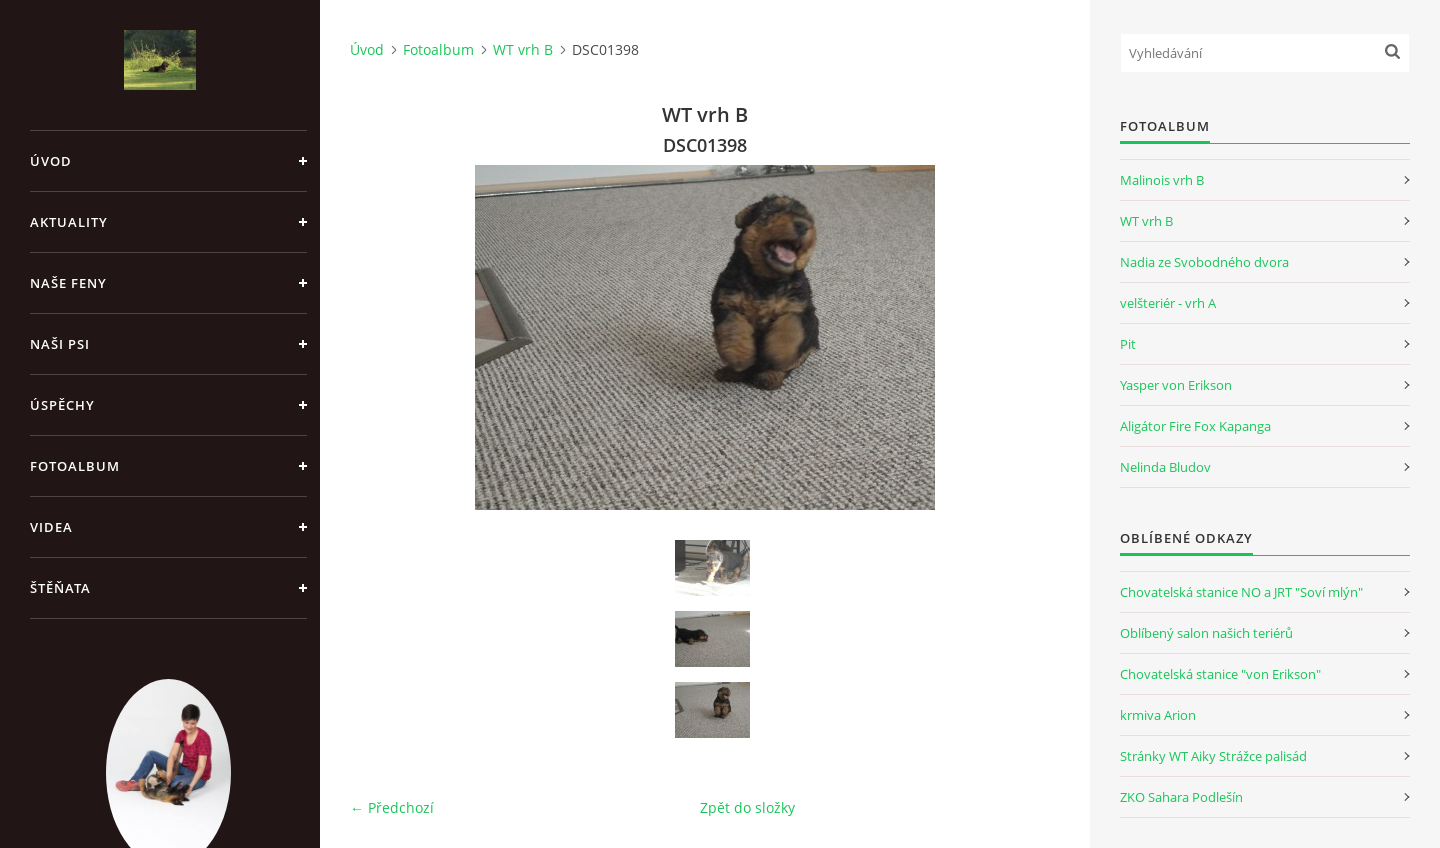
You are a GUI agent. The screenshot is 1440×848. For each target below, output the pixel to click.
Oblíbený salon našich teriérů (1206, 633)
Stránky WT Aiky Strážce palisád (1213, 756)
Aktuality (69, 222)
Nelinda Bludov (1165, 467)
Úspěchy (62, 405)
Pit (1128, 344)
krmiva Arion (1158, 715)
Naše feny (68, 283)
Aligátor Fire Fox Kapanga (1195, 426)
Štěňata (60, 588)
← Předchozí (392, 807)
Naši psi (60, 344)
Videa (51, 527)
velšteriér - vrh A (1168, 303)
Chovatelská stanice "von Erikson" (1220, 674)
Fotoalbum (75, 466)
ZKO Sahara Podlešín (1181, 797)
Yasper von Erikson (1176, 385)
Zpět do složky (747, 807)
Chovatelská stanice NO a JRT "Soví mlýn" (1241, 592)
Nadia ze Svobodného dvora (1204, 262)
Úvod (51, 161)
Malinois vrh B (1162, 180)
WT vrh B (523, 49)
